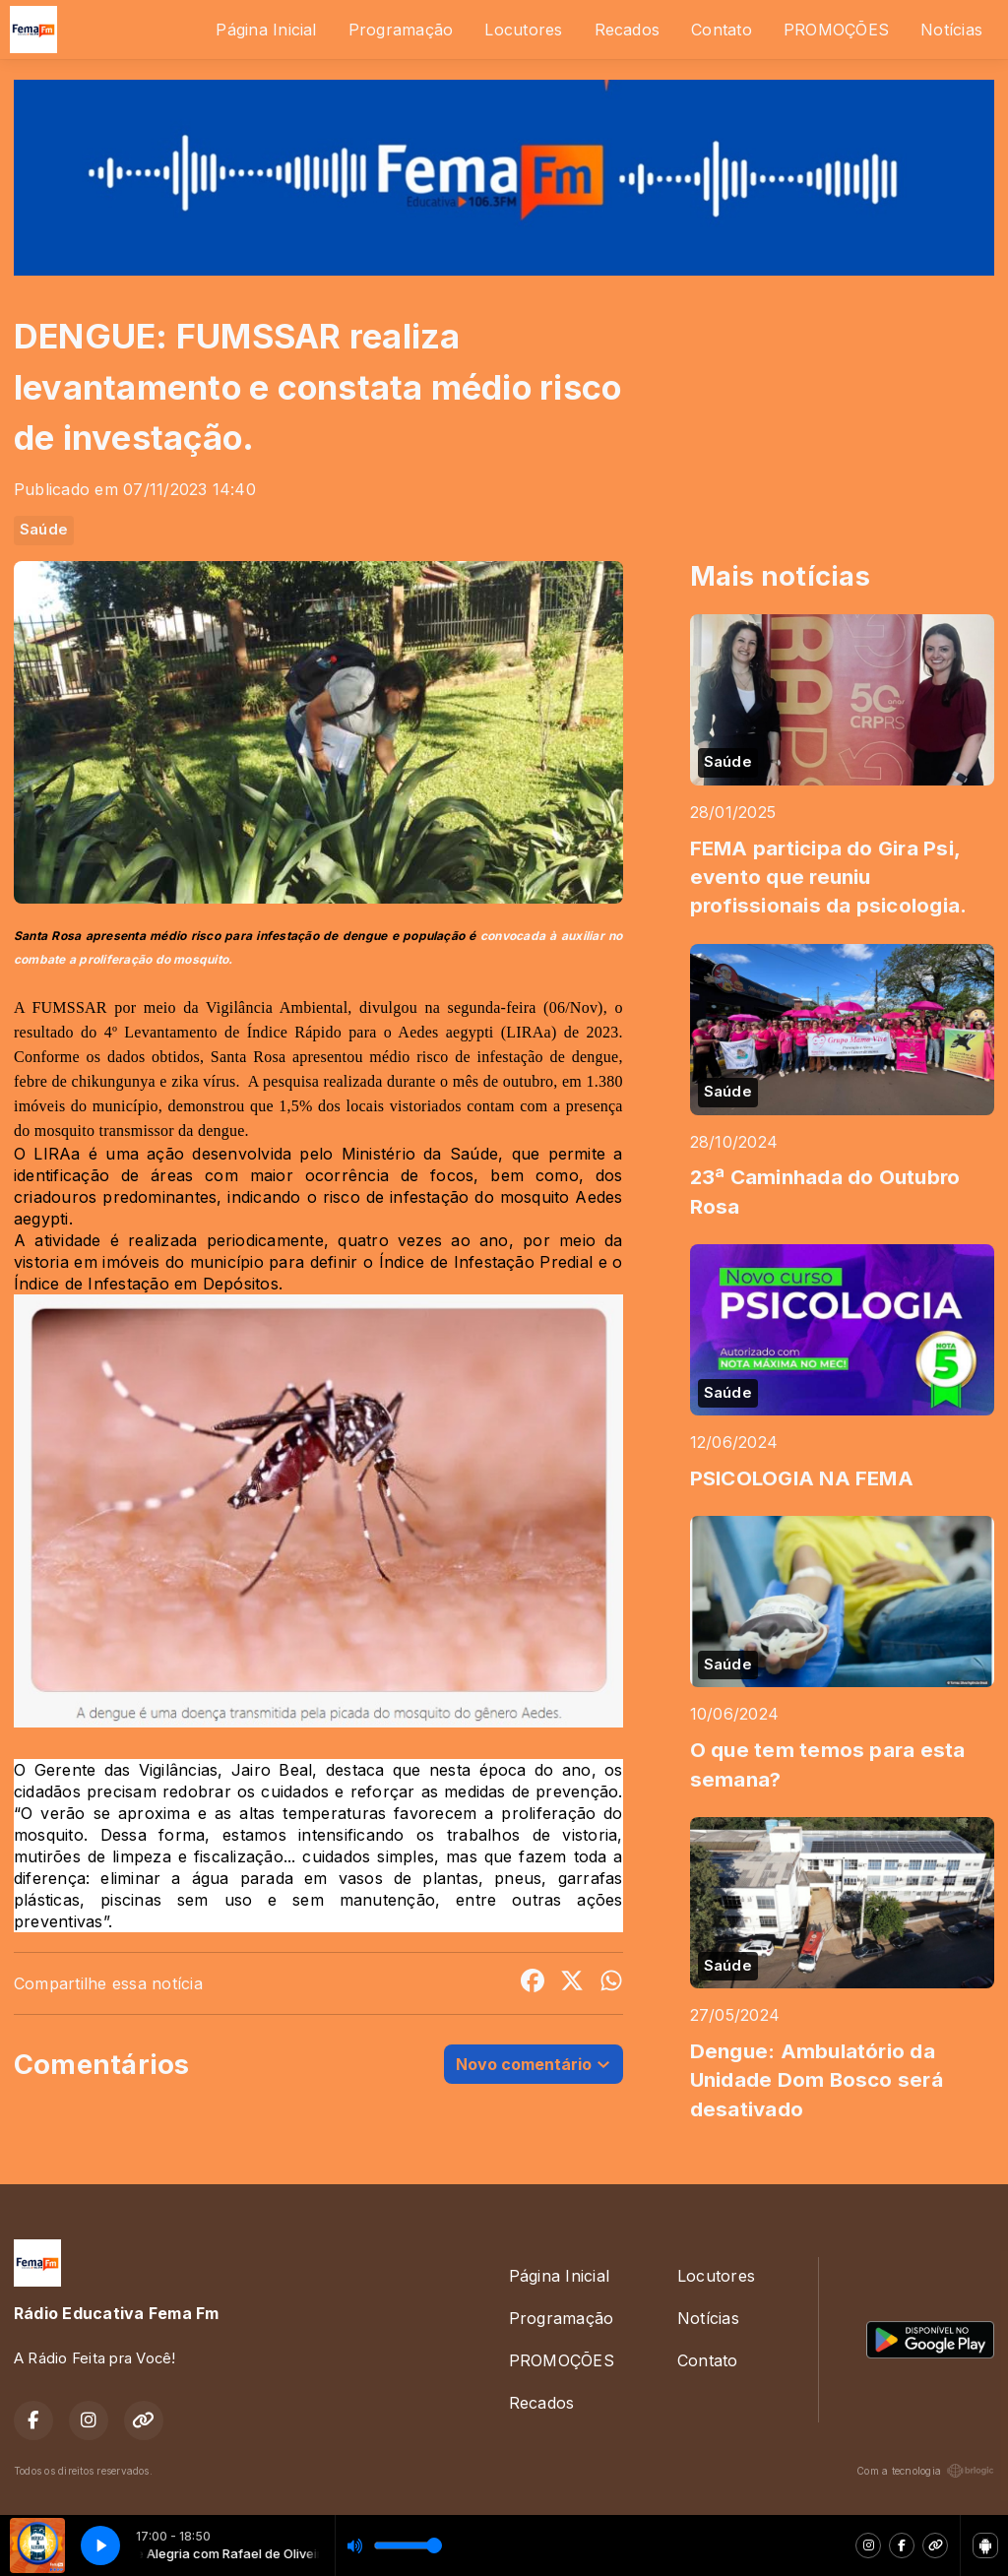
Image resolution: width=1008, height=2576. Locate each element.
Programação (401, 29)
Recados (628, 29)
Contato (721, 29)
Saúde (44, 529)
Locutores (523, 29)
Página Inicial (266, 29)
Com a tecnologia (925, 2471)
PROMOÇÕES (836, 29)
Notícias (951, 29)
